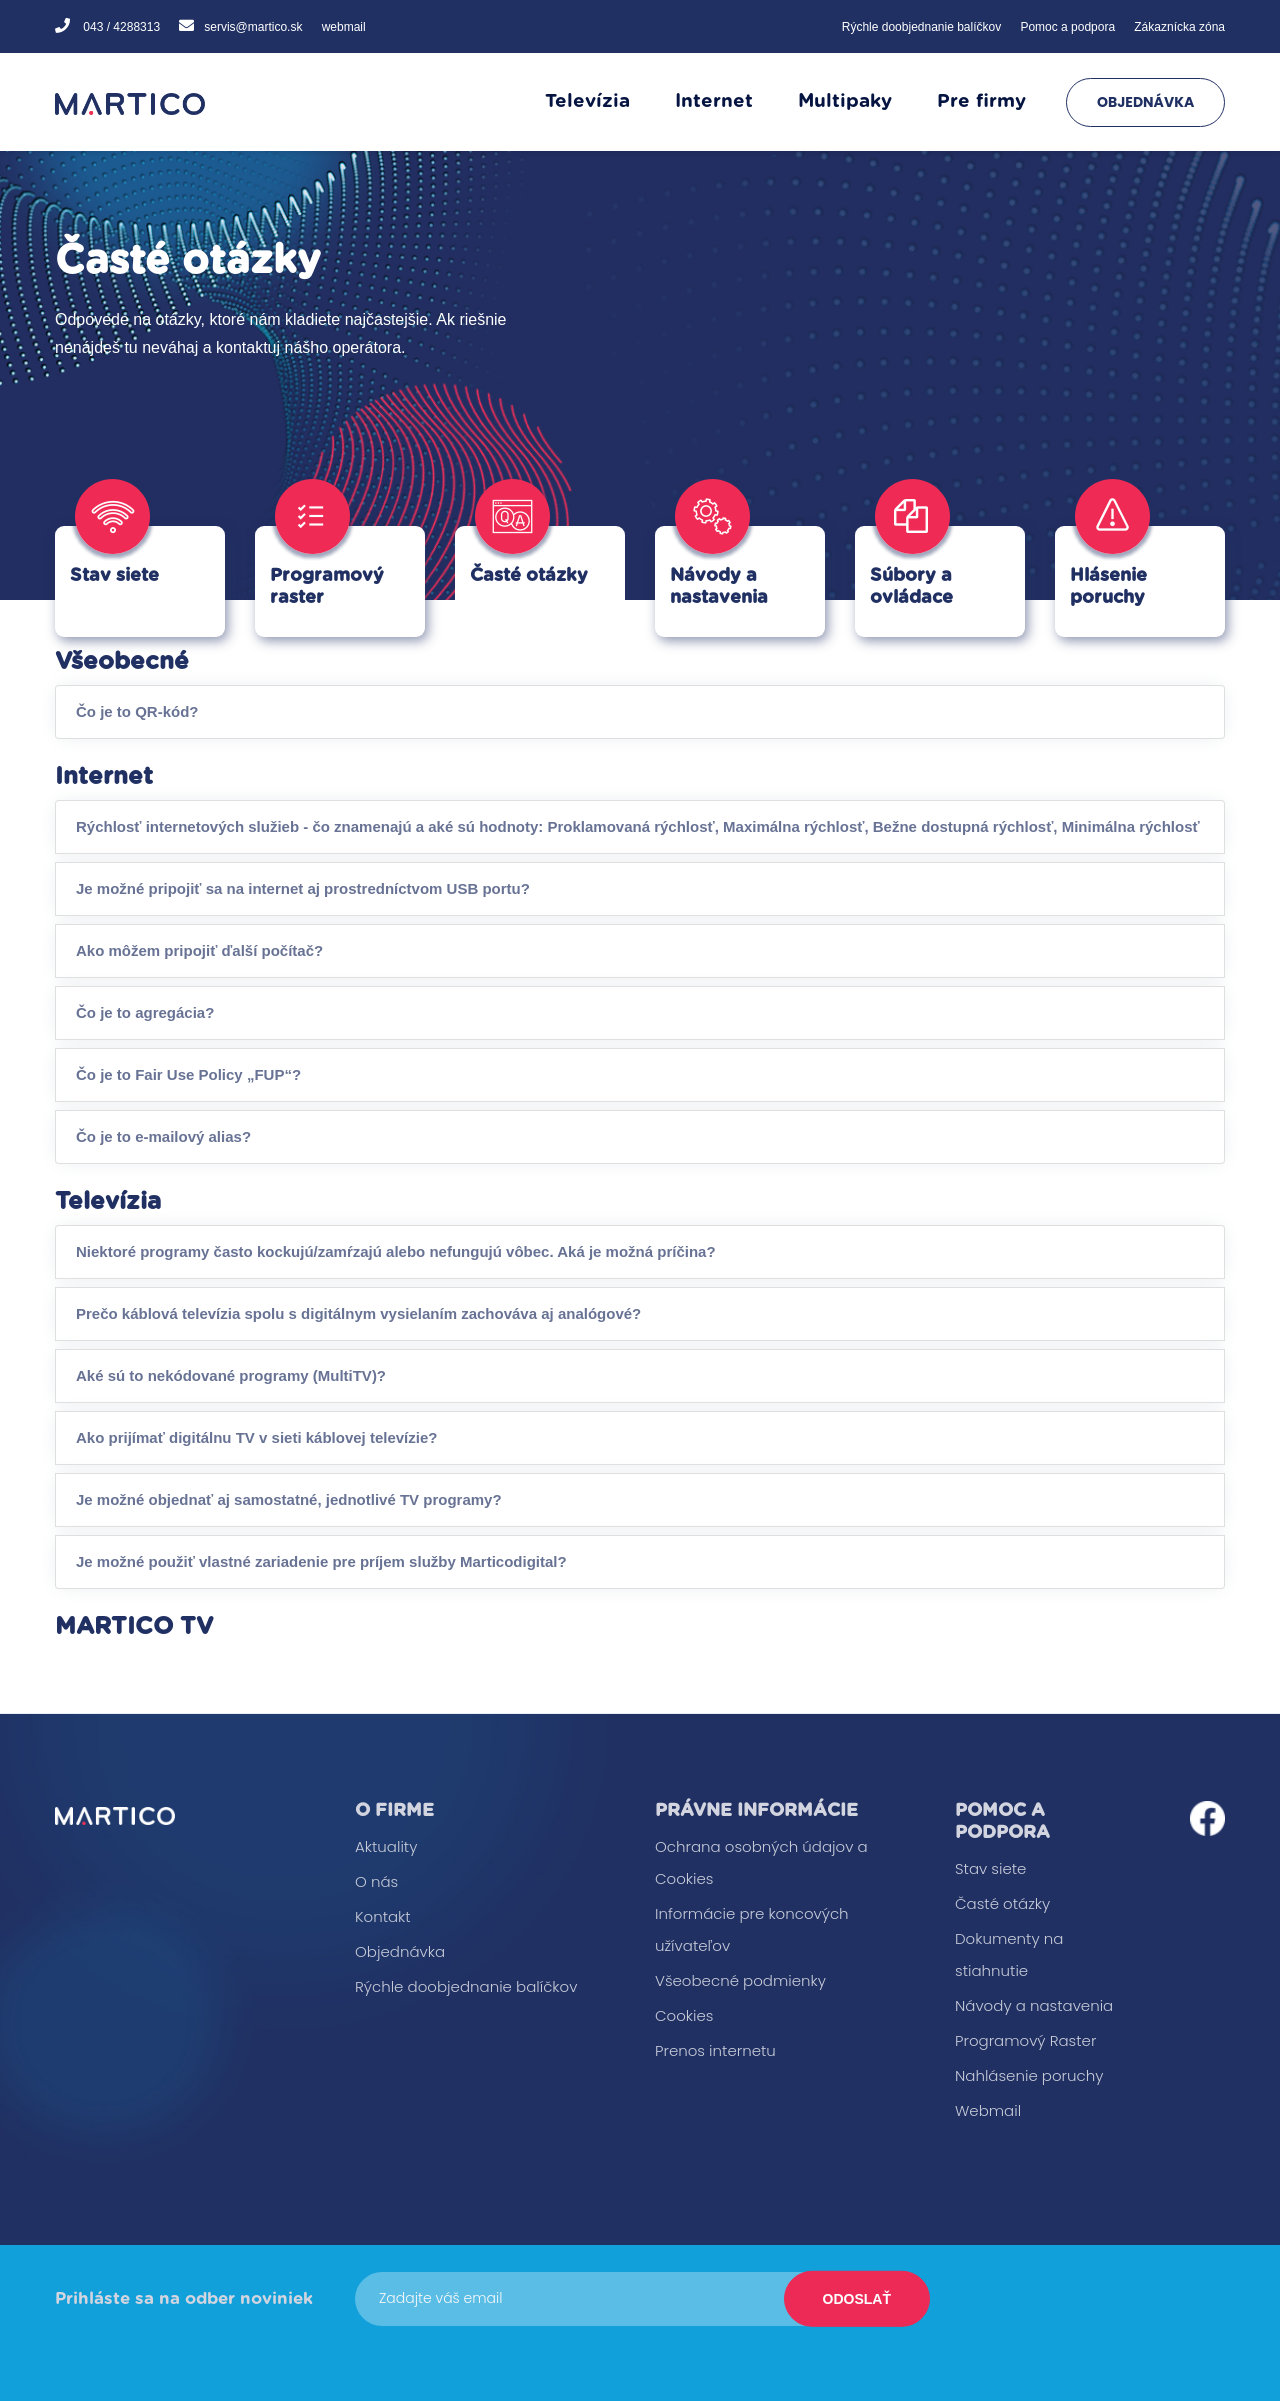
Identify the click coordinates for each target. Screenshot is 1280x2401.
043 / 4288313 (120, 27)
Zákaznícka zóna (1179, 27)
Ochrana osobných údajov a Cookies (761, 1862)
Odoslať (857, 2298)
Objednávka (1145, 102)
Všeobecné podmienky (740, 1980)
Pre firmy (981, 101)
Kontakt (383, 1916)
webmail (344, 27)
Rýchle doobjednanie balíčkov (921, 27)
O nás (376, 1881)
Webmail (988, 2110)
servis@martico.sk (253, 27)
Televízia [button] (587, 101)
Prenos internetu (715, 2050)
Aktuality (386, 1846)
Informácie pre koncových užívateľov (752, 1929)
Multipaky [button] (845, 101)
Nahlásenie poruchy (1029, 2075)
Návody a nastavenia (1034, 2005)
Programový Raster (1025, 2040)
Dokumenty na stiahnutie (1009, 1954)
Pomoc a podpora (1067, 27)
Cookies (684, 2015)
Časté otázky (1002, 1903)
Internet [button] (714, 101)
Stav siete (990, 1868)
